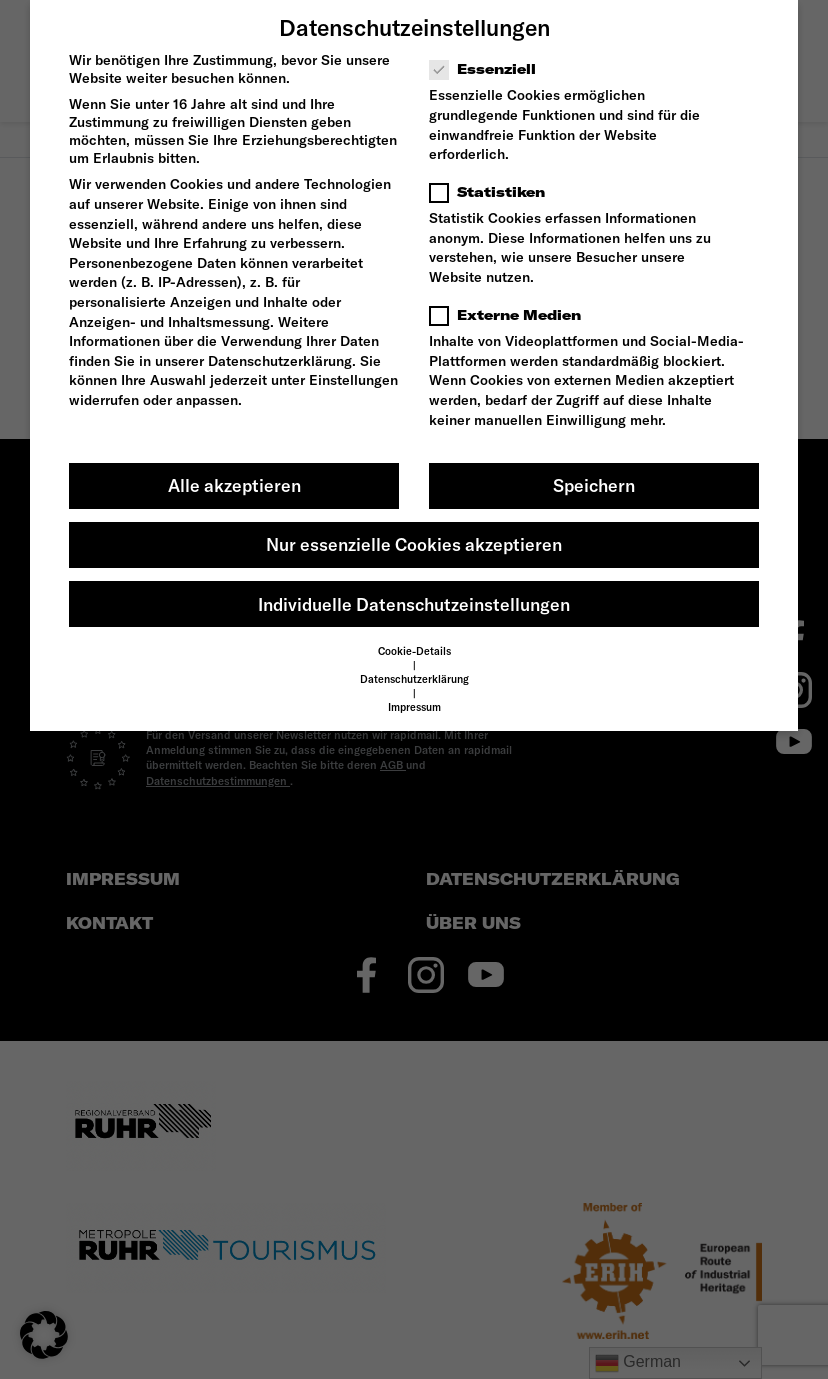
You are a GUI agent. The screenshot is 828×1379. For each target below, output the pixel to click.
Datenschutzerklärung (280, 361)
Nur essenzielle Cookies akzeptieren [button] (414, 544)
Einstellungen (353, 380)
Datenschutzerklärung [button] (414, 679)
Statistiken (493, 192)
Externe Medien (511, 315)
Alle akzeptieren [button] (234, 485)
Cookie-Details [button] (414, 651)
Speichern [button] (594, 485)
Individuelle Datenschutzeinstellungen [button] (414, 604)
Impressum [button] (414, 707)
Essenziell (489, 69)
